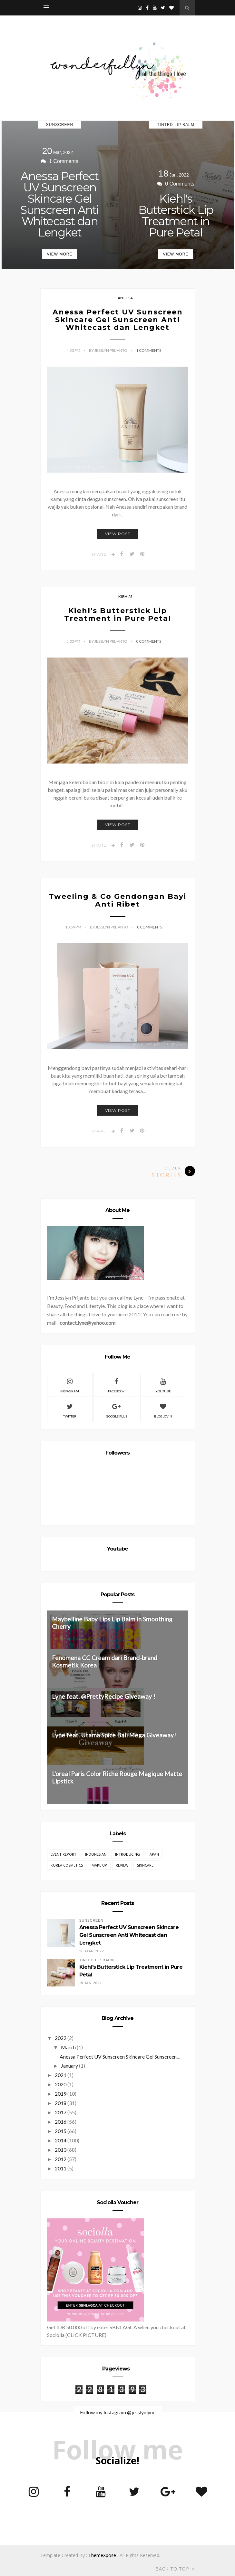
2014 (60, 2140)
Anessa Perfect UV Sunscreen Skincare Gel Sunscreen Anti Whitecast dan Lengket (59, 204)
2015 (60, 2131)
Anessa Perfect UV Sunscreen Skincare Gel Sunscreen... (120, 2056)
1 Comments (148, 350)
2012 (60, 2159)
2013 (60, 2150)
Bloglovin (163, 1409)
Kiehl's (125, 596)
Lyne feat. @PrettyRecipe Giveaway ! (103, 1696)
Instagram (69, 1384)
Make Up (99, 1865)
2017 (60, 2112)
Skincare (145, 1865)
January (69, 2065)
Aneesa (125, 297)
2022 (60, 2038)
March (68, 2047)
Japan (154, 1854)
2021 (60, 2075)
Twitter (69, 1409)
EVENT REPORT (63, 1854)
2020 (60, 2084)
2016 (60, 2122)
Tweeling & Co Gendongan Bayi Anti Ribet (117, 900)
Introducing (127, 1854)
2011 (60, 2168)
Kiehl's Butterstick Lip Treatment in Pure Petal (175, 215)
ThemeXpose (102, 2555)
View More (59, 254)
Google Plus (116, 1409)
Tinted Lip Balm (175, 124)
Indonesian (95, 1854)
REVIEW (122, 1865)
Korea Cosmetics (67, 1865)
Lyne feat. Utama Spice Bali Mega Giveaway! (114, 1735)
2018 (60, 2103)
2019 (60, 2094)
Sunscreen (59, 124)
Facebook (116, 1384)
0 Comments (148, 641)
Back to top (175, 2569)
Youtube (163, 1384)
